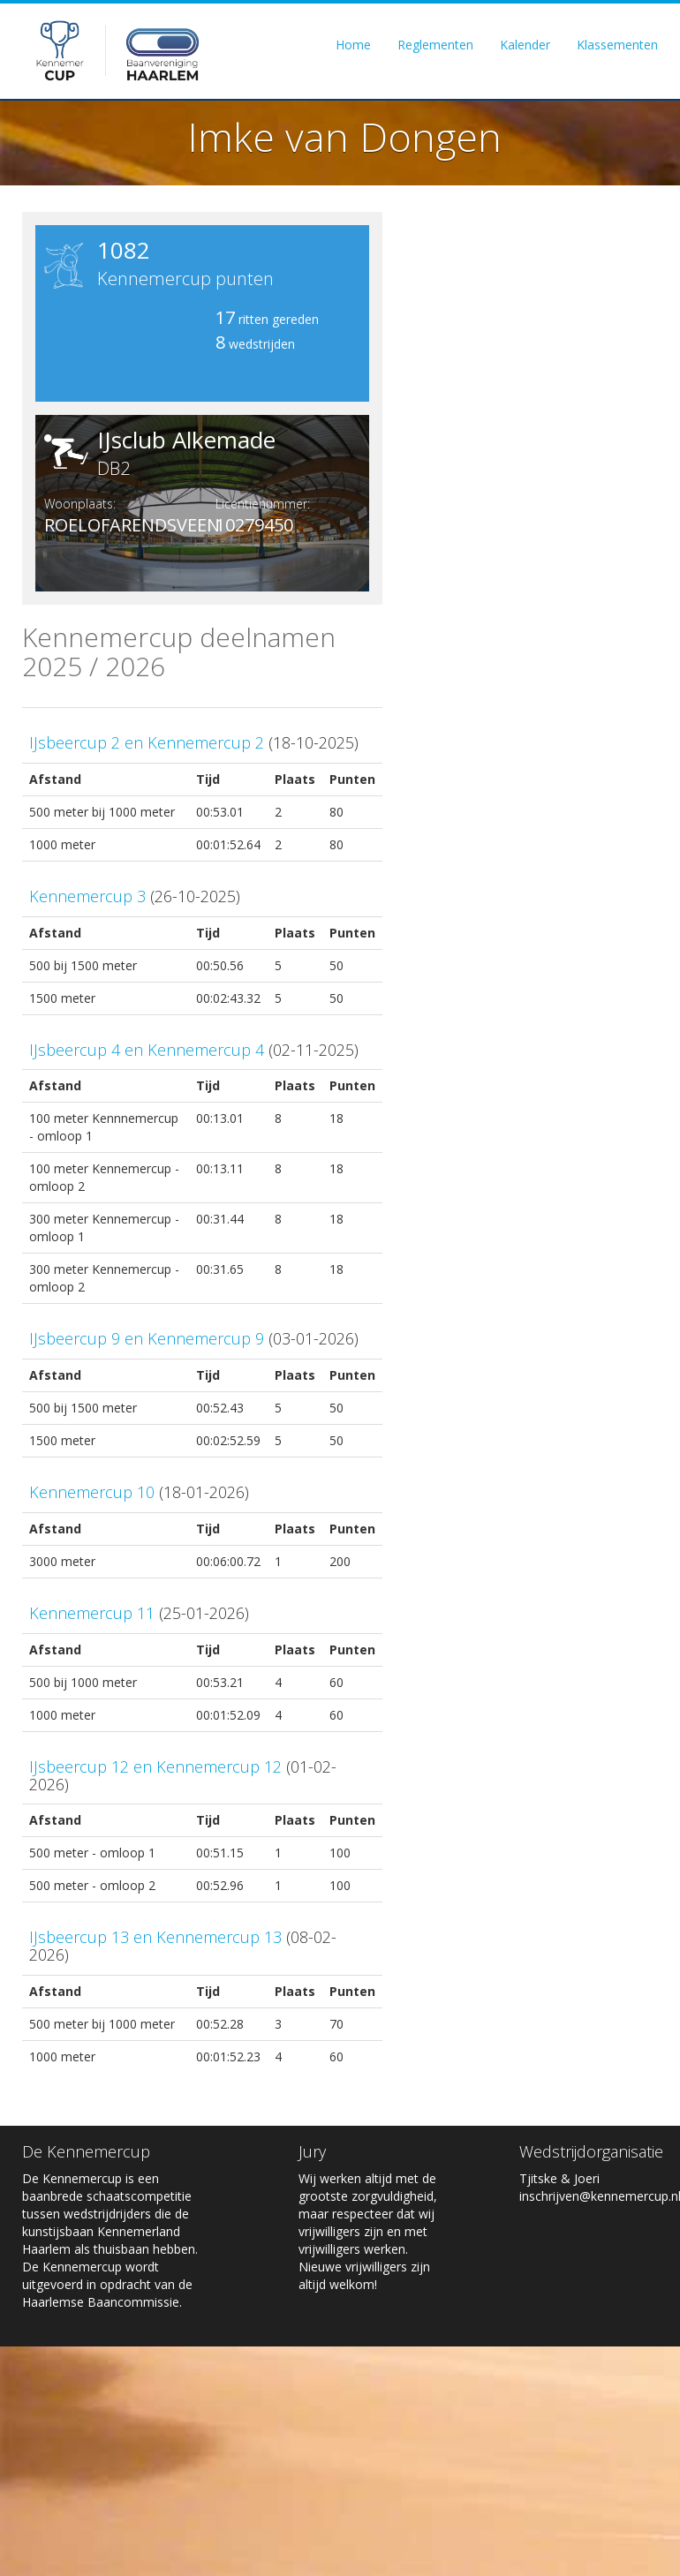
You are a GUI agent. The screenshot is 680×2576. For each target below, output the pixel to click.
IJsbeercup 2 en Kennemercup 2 (146, 742)
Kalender (525, 45)
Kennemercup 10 (92, 1492)
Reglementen (435, 45)
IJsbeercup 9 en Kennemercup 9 (146, 1338)
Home (353, 45)
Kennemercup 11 (92, 1612)
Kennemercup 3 (87, 896)
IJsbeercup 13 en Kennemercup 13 (155, 1936)
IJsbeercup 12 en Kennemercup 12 (155, 1766)
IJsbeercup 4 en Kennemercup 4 (146, 1049)
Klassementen (617, 45)
